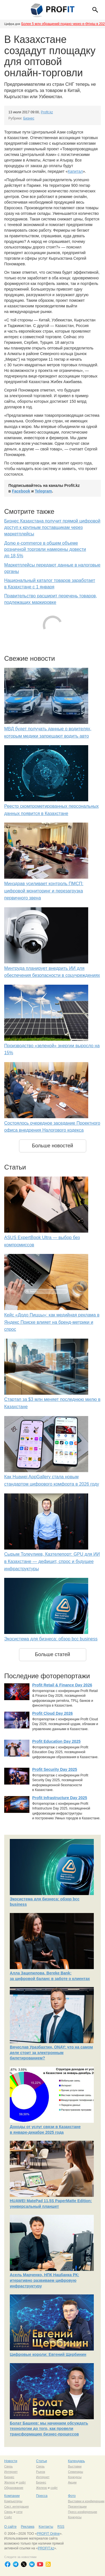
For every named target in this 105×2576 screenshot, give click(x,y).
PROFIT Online (48, 2534)
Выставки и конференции (86, 2501)
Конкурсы (74, 2477)
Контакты (46, 2527)
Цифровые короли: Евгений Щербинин (48, 2354)
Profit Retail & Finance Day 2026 (62, 1685)
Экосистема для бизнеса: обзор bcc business (50, 1638)
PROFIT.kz (46, 2548)
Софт (8, 2517)
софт (22, 2482)
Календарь (76, 2461)
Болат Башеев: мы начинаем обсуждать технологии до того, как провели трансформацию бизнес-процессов (49, 2428)
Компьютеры (13, 2501)
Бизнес (28, 118)
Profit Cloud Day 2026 (52, 1713)
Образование (13, 2487)
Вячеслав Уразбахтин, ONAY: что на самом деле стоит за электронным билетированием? (51, 2052)
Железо (9, 2482)
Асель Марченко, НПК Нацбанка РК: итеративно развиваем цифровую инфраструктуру (44, 2280)
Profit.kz (47, 112)
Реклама (27, 2527)
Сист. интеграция (16, 2506)
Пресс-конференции (82, 2511)
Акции (72, 2482)
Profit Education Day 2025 (56, 1741)
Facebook (21, 491)
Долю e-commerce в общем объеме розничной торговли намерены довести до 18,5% (45, 549)
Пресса (42, 2496)
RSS (60, 2527)
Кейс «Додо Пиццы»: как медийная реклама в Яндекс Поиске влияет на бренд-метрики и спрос (51, 1322)
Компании (12, 2496)
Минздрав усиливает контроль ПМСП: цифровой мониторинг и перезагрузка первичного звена (43, 890)
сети (19, 2511)
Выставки (75, 2466)
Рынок (40, 2471)
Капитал (75, 171)
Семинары (75, 2471)
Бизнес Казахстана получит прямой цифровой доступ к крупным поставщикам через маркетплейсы (52, 527)
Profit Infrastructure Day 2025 (59, 1797)
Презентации (77, 2506)
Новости (10, 2461)
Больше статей (52, 1654)
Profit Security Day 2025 (54, 1769)
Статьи (41, 2461)
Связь (8, 2466)
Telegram (43, 491)
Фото (72, 2496)
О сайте (10, 2527)
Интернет (11, 2471)
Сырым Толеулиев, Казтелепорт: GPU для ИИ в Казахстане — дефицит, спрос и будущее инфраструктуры (52, 1561)
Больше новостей (52, 1145)
